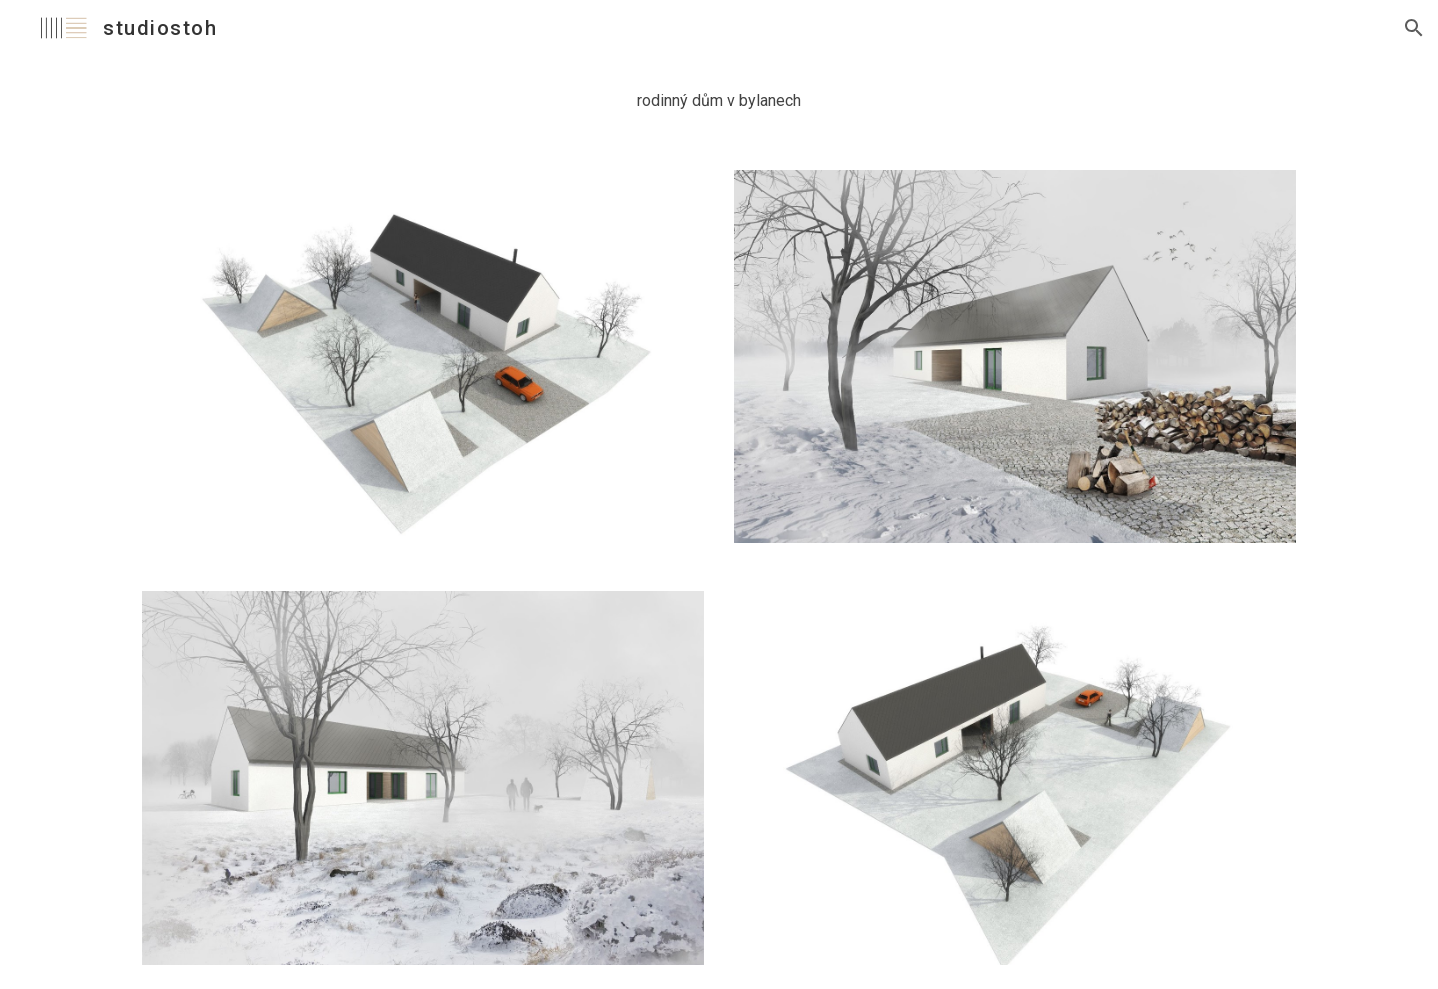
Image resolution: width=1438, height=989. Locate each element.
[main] (719, 101)
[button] (1414, 28)
